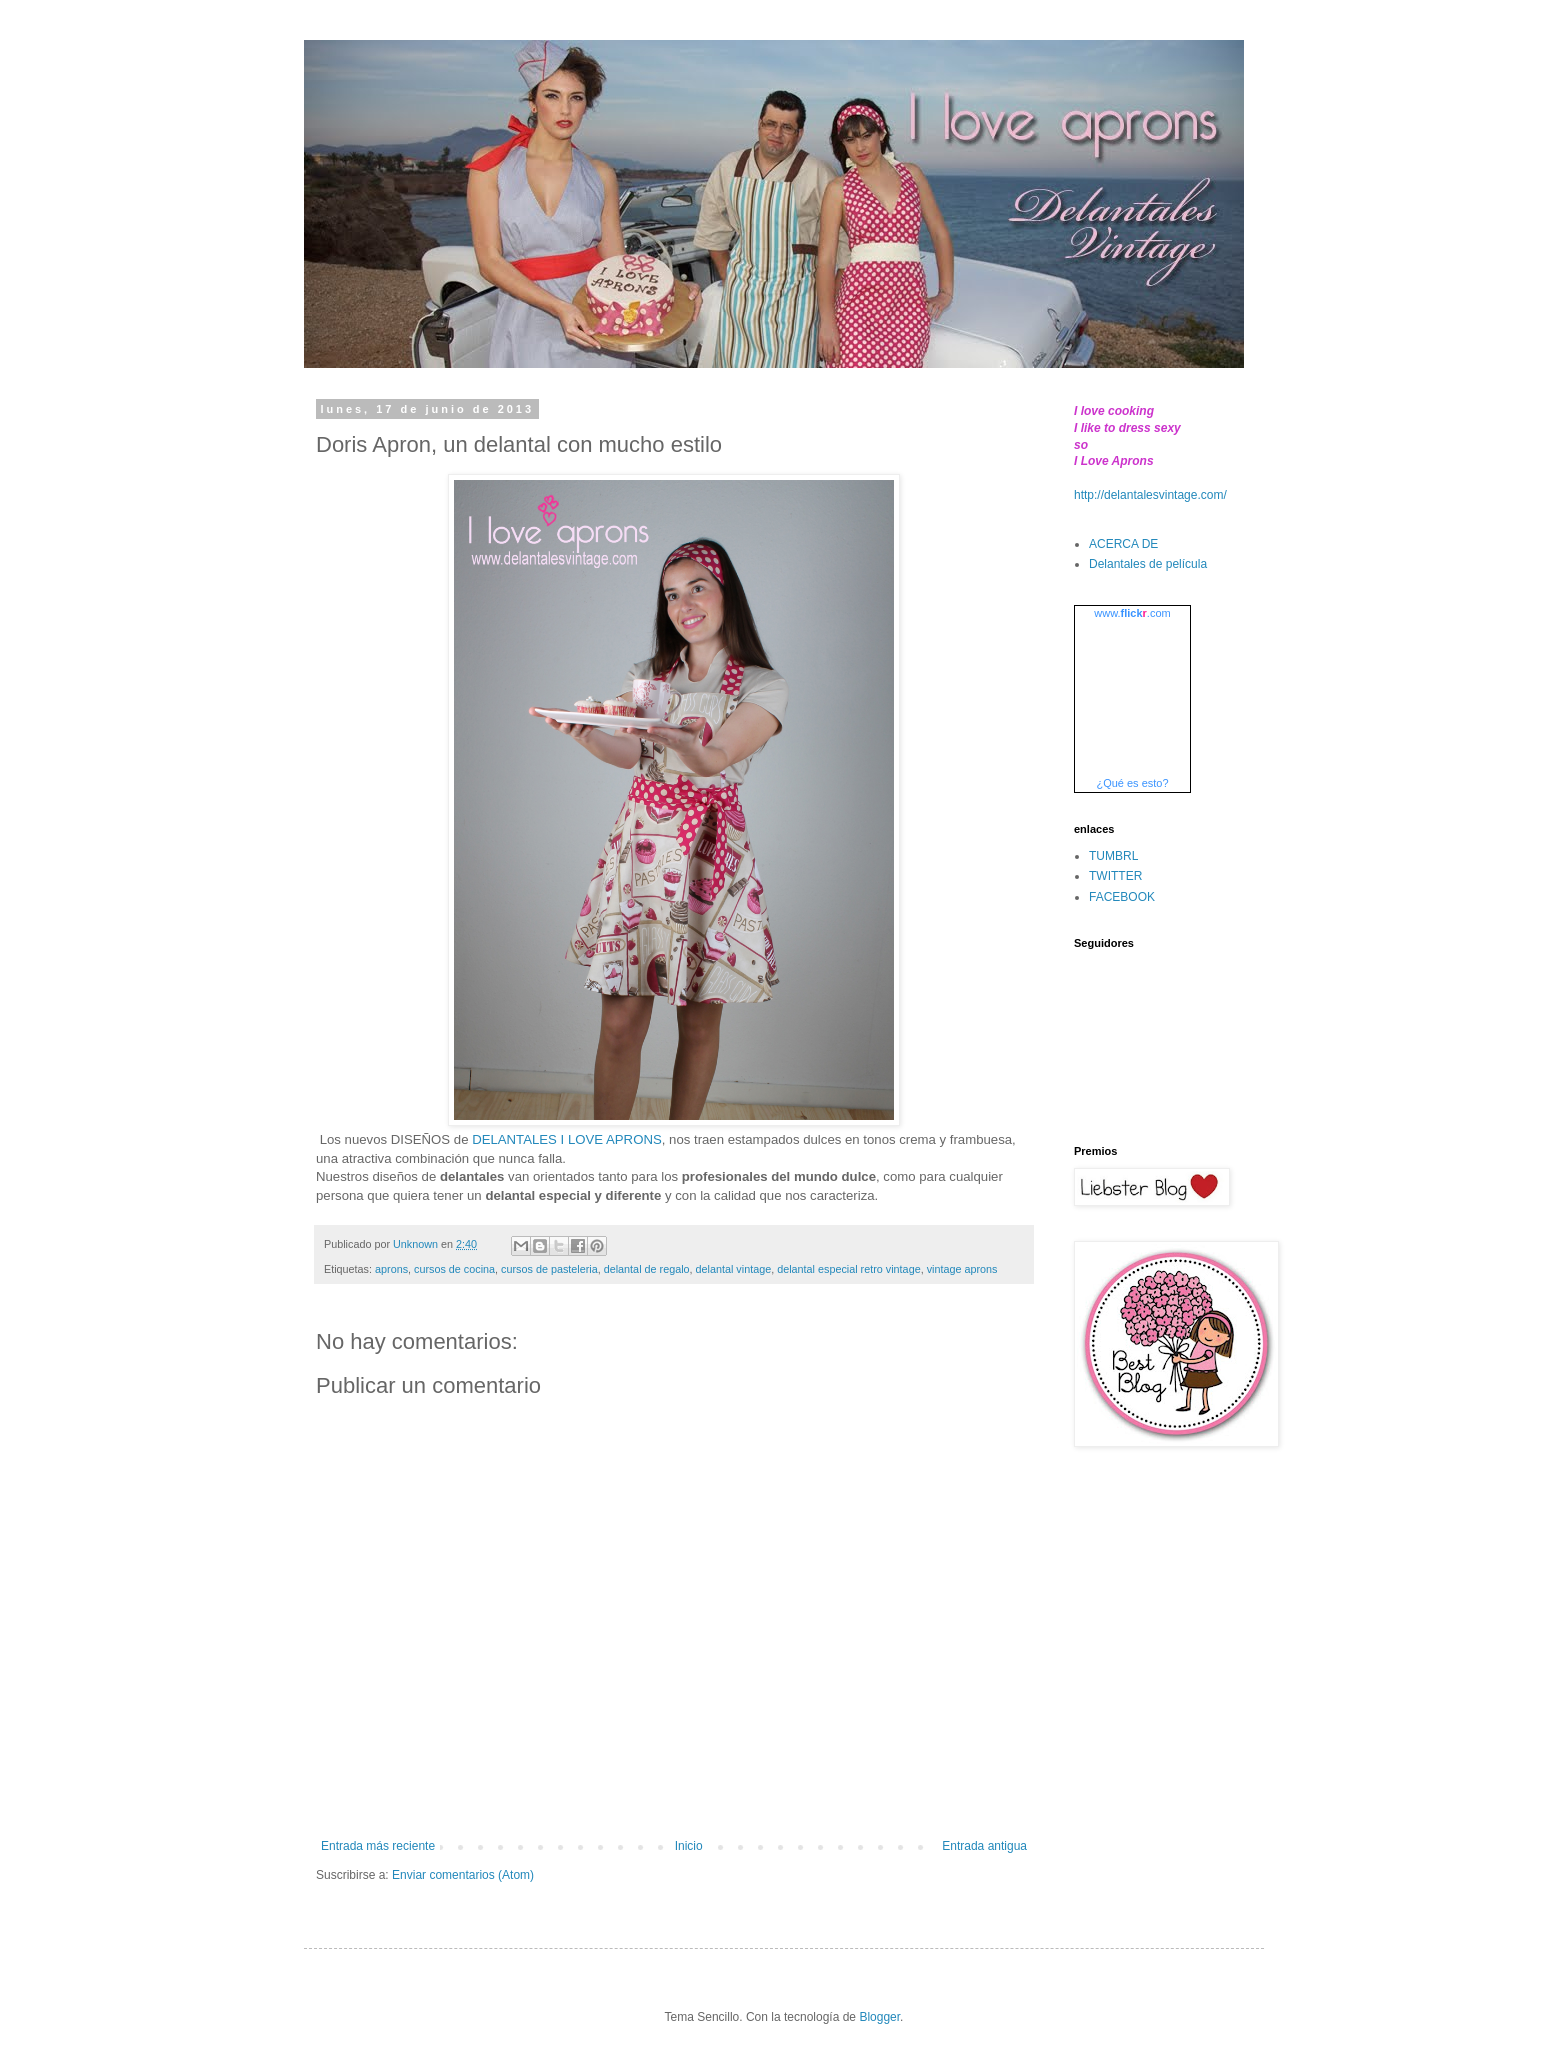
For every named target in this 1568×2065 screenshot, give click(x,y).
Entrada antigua (984, 1846)
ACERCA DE (1123, 544)
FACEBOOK (1122, 897)
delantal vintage (734, 1269)
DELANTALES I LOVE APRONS (567, 1139)
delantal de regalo (647, 1269)
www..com (1132, 613)
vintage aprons (962, 1269)
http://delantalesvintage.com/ (1150, 495)
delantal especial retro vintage (848, 1269)
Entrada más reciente (378, 1846)
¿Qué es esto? (1132, 783)
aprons (391, 1269)
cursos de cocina (454, 1269)
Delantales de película (1148, 564)
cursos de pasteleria (549, 1269)
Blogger (879, 2017)
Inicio (689, 1846)
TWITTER (1115, 876)
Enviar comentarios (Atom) (463, 1875)
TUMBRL (1113, 856)
